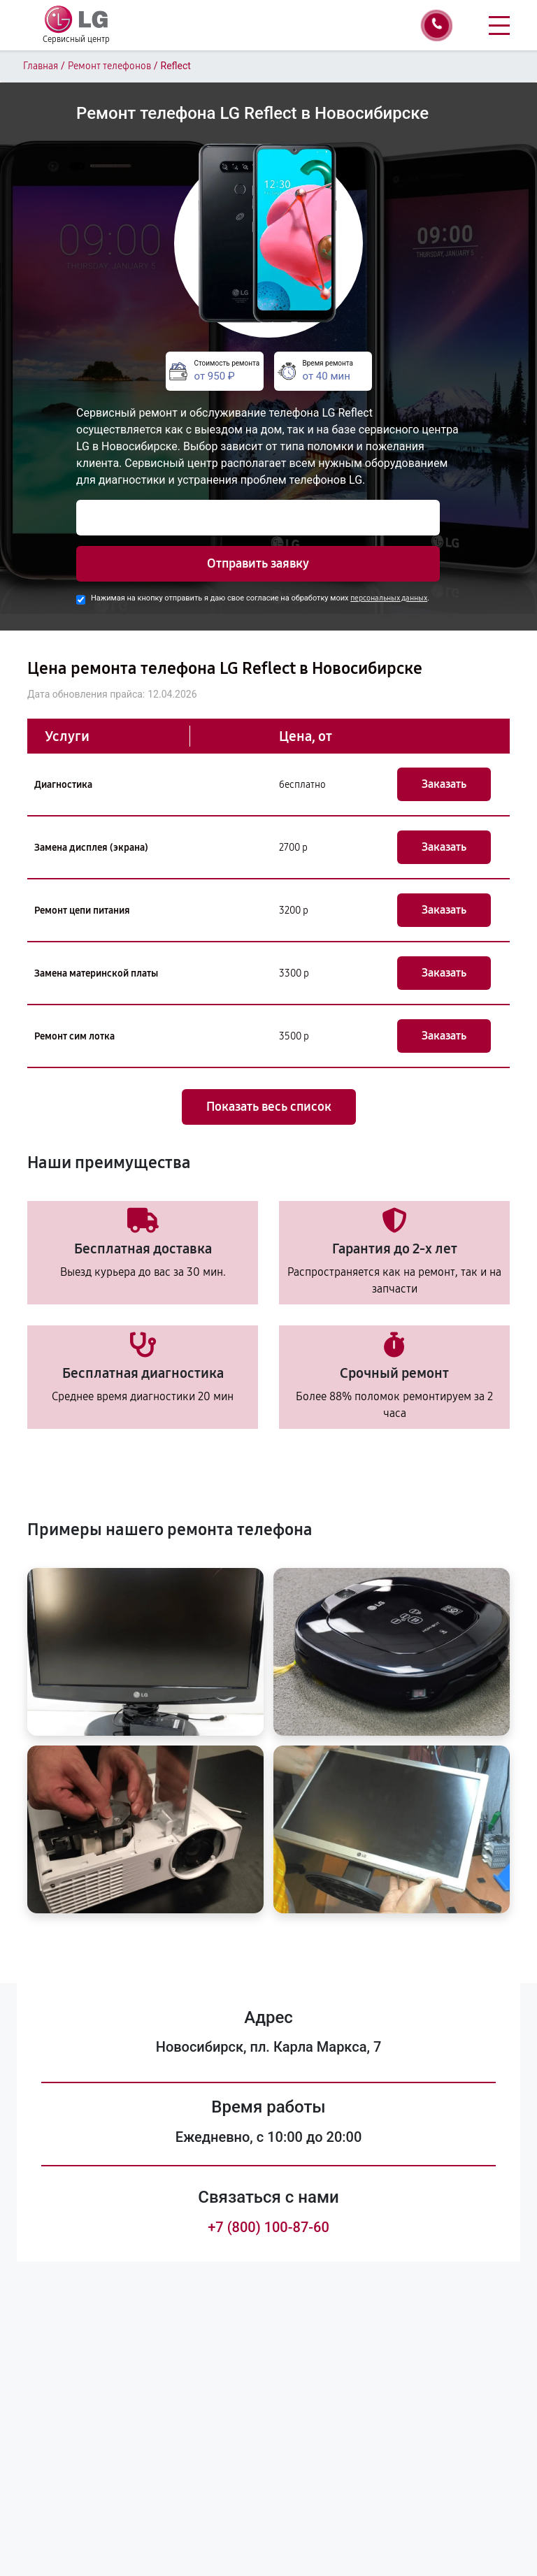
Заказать (444, 784)
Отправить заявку (258, 563)
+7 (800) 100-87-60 (268, 2227)
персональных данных (388, 598)
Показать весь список (268, 1106)
